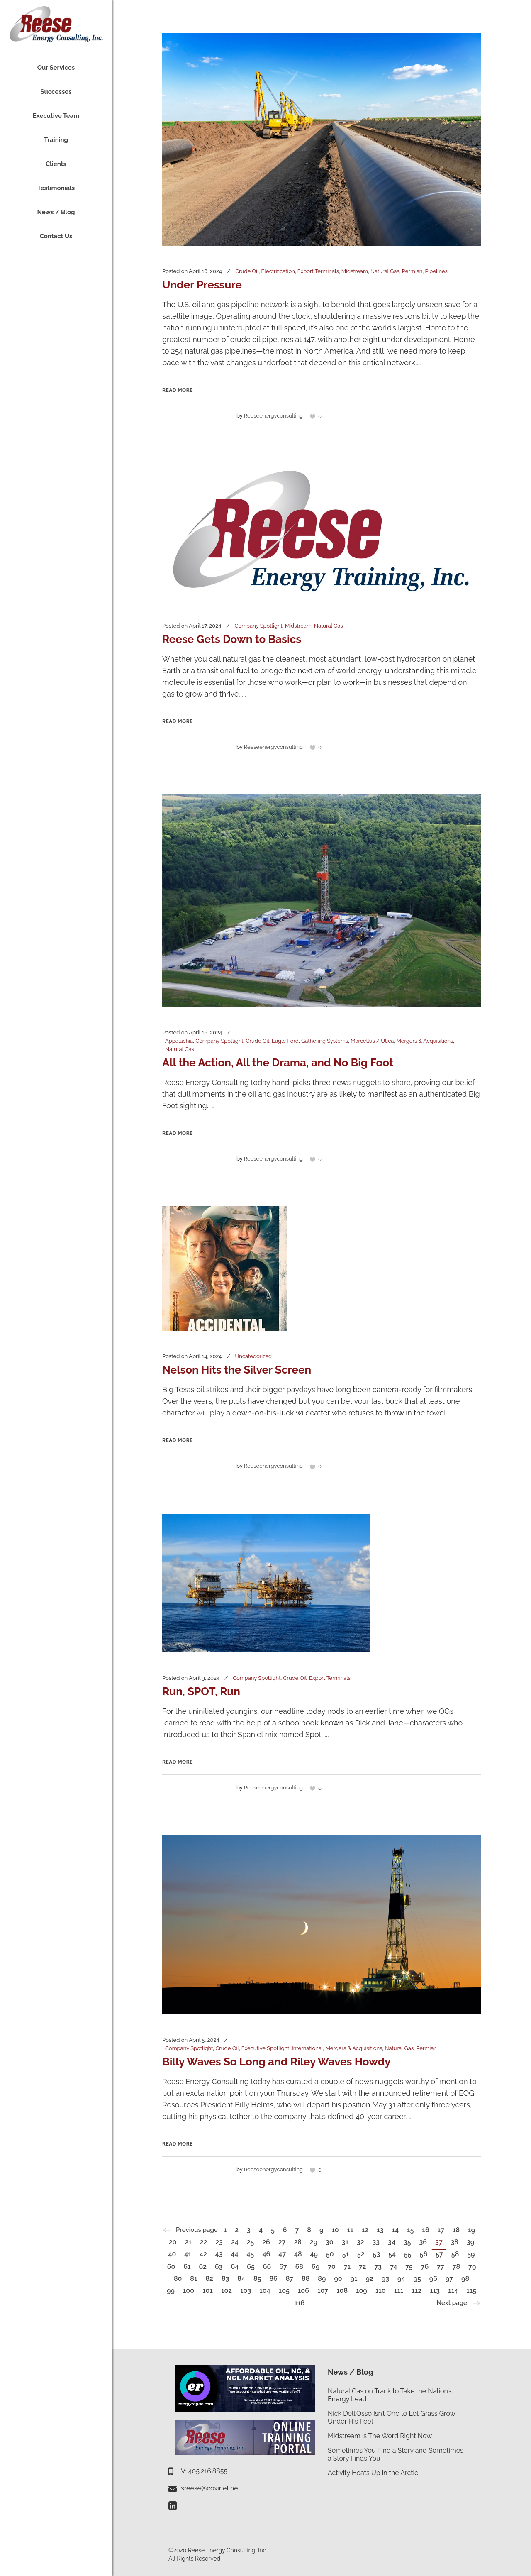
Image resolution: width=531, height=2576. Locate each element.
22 (203, 2242)
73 (378, 2266)
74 (393, 2266)
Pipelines (436, 271)
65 (251, 2266)
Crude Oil (246, 271)
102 (226, 2291)
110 (380, 2291)
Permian (412, 271)
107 (322, 2291)
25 (250, 2242)
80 (178, 2279)
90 (338, 2279)
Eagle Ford (285, 1041)
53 (376, 2254)
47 (282, 2254)
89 (322, 2279)
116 (299, 2303)
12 (365, 2230)
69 (315, 2266)
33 (376, 2242)
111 (399, 2291)
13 (380, 2230)
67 (283, 2266)
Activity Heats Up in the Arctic (373, 2473)
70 (332, 2266)
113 (435, 2291)
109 (361, 2291)
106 (303, 2291)
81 (193, 2279)
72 (362, 2266)
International (307, 2048)
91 (354, 2279)
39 (470, 2242)
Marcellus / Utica (372, 1041)
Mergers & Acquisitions (424, 1041)
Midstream (354, 271)
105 (284, 2291)
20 (173, 2242)
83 (225, 2279)
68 (299, 2266)
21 (188, 2242)
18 (456, 2230)
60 (171, 2266)
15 (410, 2230)
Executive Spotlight (265, 2048)
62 (203, 2266)
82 (209, 2279)
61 (186, 2266)
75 (408, 2266)
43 (219, 2254)
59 (471, 2254)
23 (219, 2242)
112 (416, 2291)
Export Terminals (318, 271)
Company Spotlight (258, 626)
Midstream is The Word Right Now (380, 2436)
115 (471, 2291)
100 (188, 2291)
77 (440, 2266)
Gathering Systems (324, 1041)
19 (471, 2230)
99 (171, 2291)
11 (350, 2230)
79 (472, 2266)
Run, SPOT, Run (201, 1691)
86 (273, 2279)
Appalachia (179, 1041)
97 (449, 2279)
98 (465, 2279)
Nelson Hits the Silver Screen (236, 1370)
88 (305, 2279)
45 (250, 2254)
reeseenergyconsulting (273, 416)
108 (342, 2291)
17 (441, 2230)
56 (424, 2254)
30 (330, 2242)
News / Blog (350, 2372)
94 (401, 2279)
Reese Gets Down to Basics (231, 639)
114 (453, 2291)
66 (267, 2266)
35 (407, 2242)
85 (257, 2279)
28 (297, 2242)
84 (241, 2279)
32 (360, 2242)
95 (417, 2279)
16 (425, 2230)
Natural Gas (384, 271)
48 (298, 2254)
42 (203, 2254)
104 (264, 2291)
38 (454, 2242)
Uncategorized (253, 1356)
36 (423, 2242)
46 (266, 2254)
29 (313, 2242)
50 (330, 2254)
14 (395, 2230)
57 (439, 2254)
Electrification (278, 271)
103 (245, 2291)
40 (172, 2254)
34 (391, 2242)
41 (187, 2254)
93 (385, 2279)
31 (345, 2242)
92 (369, 2279)
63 (218, 2266)
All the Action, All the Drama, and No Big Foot (277, 1062)
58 (455, 2254)
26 (266, 2242)
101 (207, 2291)
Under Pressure (202, 285)
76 (425, 2266)
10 (335, 2230)
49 (314, 2254)
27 (282, 2242)
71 (347, 2266)
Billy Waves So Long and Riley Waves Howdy (276, 2061)
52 (361, 2254)
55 (408, 2254)
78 (456, 2266)
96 (433, 2279)
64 (235, 2266)
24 (235, 2242)
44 (234, 2254)
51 (345, 2254)
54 (392, 2254)
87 (289, 2279)
